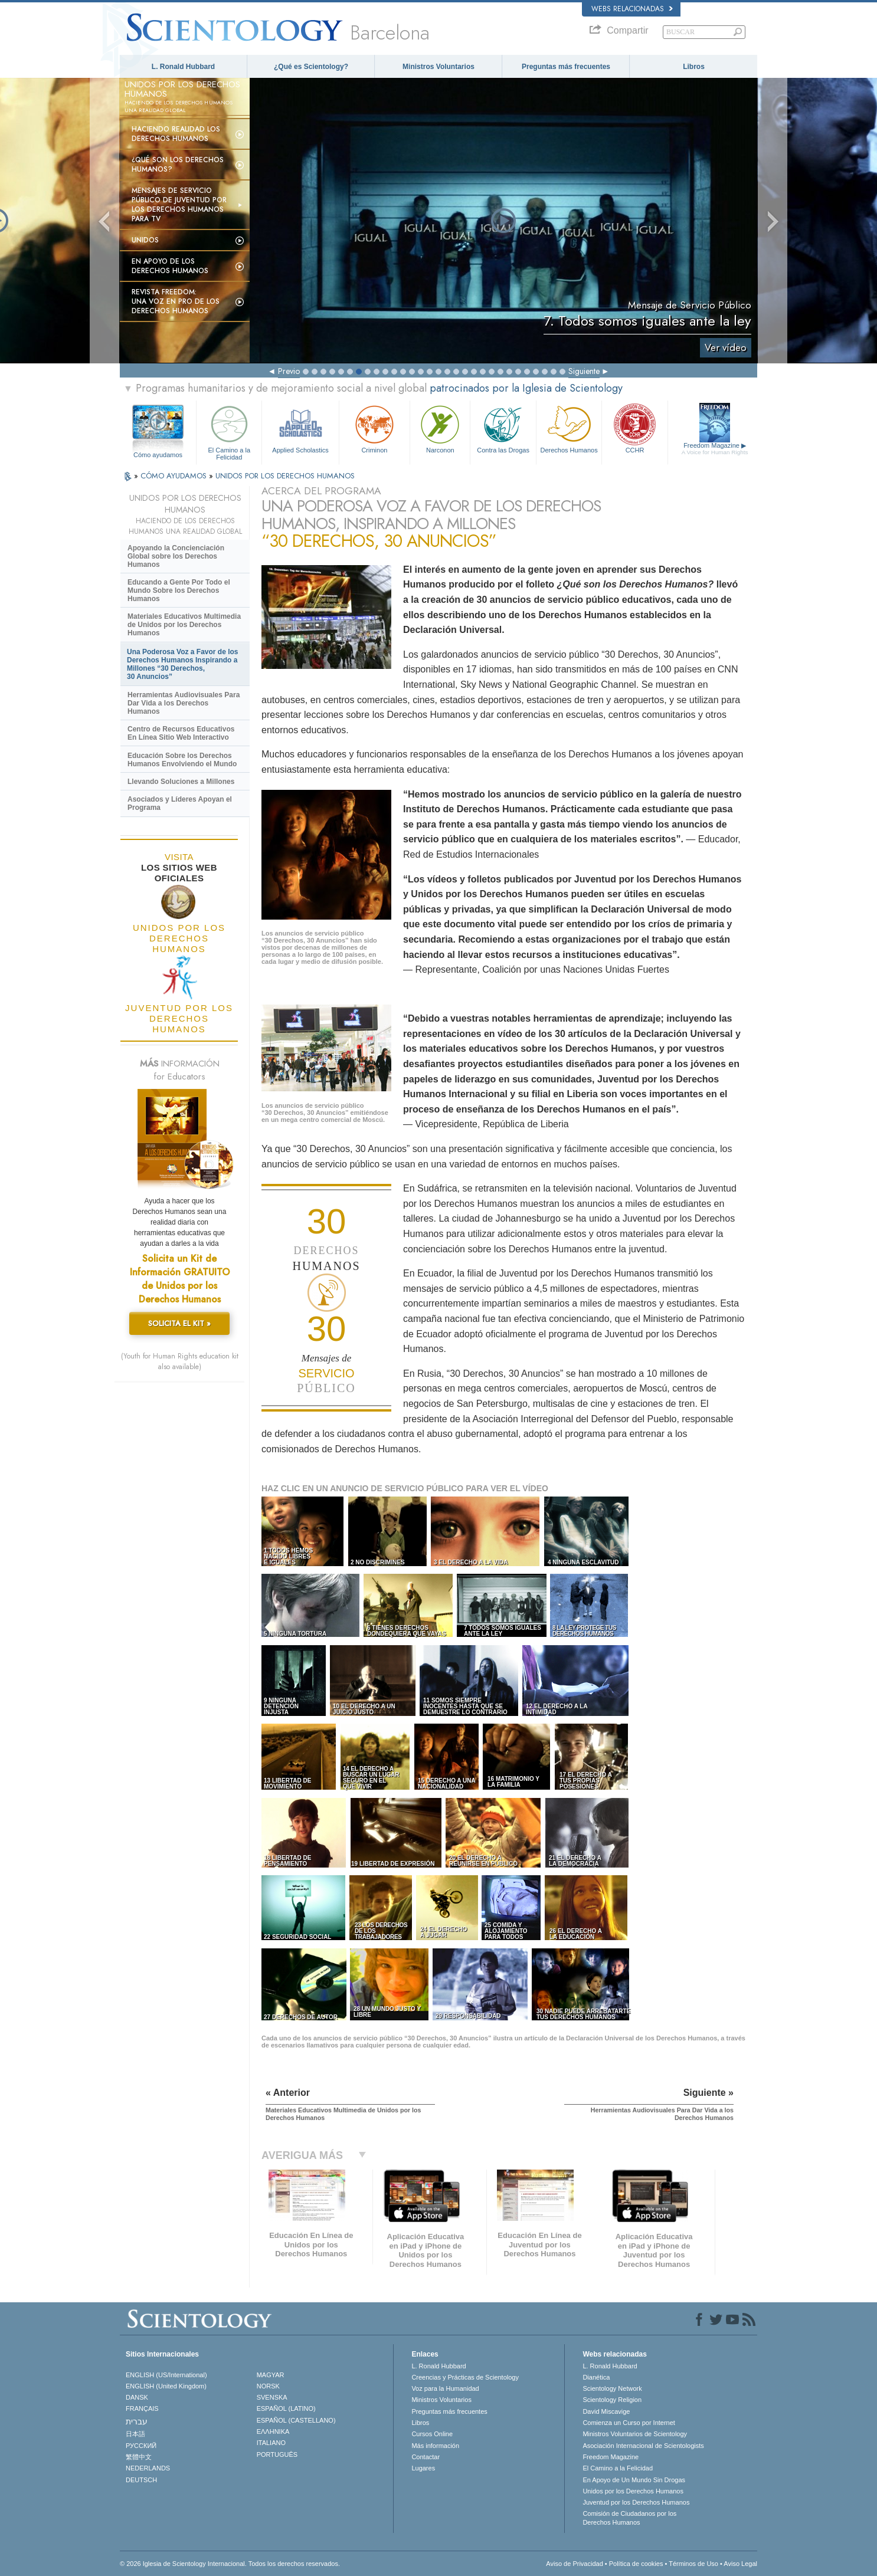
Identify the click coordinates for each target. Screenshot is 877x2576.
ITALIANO (271, 2442)
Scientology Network (612, 2388)
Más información (435, 2445)
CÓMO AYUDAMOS (174, 475)
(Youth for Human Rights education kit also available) (179, 1361)
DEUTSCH (141, 2479)
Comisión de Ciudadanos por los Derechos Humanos (629, 2517)
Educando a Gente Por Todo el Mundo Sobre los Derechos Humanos (178, 590)
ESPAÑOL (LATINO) (286, 2408)
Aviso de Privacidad (574, 2563)
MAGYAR (270, 2374)
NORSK (268, 2386)
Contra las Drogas (502, 428)
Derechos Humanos (568, 428)
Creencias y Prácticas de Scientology (465, 2377)
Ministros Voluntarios (438, 67)
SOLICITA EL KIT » (179, 1323)
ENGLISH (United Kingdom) (166, 2386)
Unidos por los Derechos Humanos (633, 2491)
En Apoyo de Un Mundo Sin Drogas (634, 2479)
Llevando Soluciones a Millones (180, 781)
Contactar (425, 2456)
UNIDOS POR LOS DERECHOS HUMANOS (285, 475)
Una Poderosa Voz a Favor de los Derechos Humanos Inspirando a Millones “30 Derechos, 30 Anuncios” (182, 664)
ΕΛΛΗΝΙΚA (273, 2431)
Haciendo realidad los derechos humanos (176, 134)
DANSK (137, 2397)
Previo (289, 371)
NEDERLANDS (148, 2468)
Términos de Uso (693, 2563)
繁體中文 (139, 2456)
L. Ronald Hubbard (183, 67)
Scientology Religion (612, 2399)
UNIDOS (145, 240)
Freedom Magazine (715, 449)
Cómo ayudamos (157, 454)
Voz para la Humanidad (445, 2388)
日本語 (135, 2433)
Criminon (374, 428)
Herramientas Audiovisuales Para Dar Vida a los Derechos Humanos (183, 703)
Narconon (440, 428)
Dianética (596, 2377)
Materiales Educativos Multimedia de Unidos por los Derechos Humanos (184, 624)
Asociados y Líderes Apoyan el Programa (179, 803)
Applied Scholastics (300, 428)
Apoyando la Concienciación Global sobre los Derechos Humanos (175, 556)
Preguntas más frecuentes (566, 67)
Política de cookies (636, 2563)
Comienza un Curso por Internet (629, 2422)
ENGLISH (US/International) (166, 2374)
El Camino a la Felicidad (228, 431)
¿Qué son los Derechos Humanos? (178, 165)
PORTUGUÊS (277, 2454)
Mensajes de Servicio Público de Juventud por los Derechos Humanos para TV (179, 204)
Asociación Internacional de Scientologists (643, 2445)
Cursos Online (432, 2433)
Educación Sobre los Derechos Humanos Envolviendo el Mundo (182, 760)
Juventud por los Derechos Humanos (636, 2502)
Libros (694, 67)
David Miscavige (606, 2411)
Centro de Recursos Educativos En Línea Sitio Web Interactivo (180, 733)
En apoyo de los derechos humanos (170, 266)
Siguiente (584, 371)
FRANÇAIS (142, 2408)
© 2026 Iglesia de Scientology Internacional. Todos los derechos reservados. (230, 2563)
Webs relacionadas (632, 9)
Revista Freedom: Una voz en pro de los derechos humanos (176, 301)
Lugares (423, 2468)
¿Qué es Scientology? (311, 67)
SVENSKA (272, 2397)
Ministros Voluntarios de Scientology (635, 2433)
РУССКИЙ (141, 2445)
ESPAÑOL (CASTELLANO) (296, 2420)
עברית (137, 2421)
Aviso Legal (740, 2563)
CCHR (634, 428)
